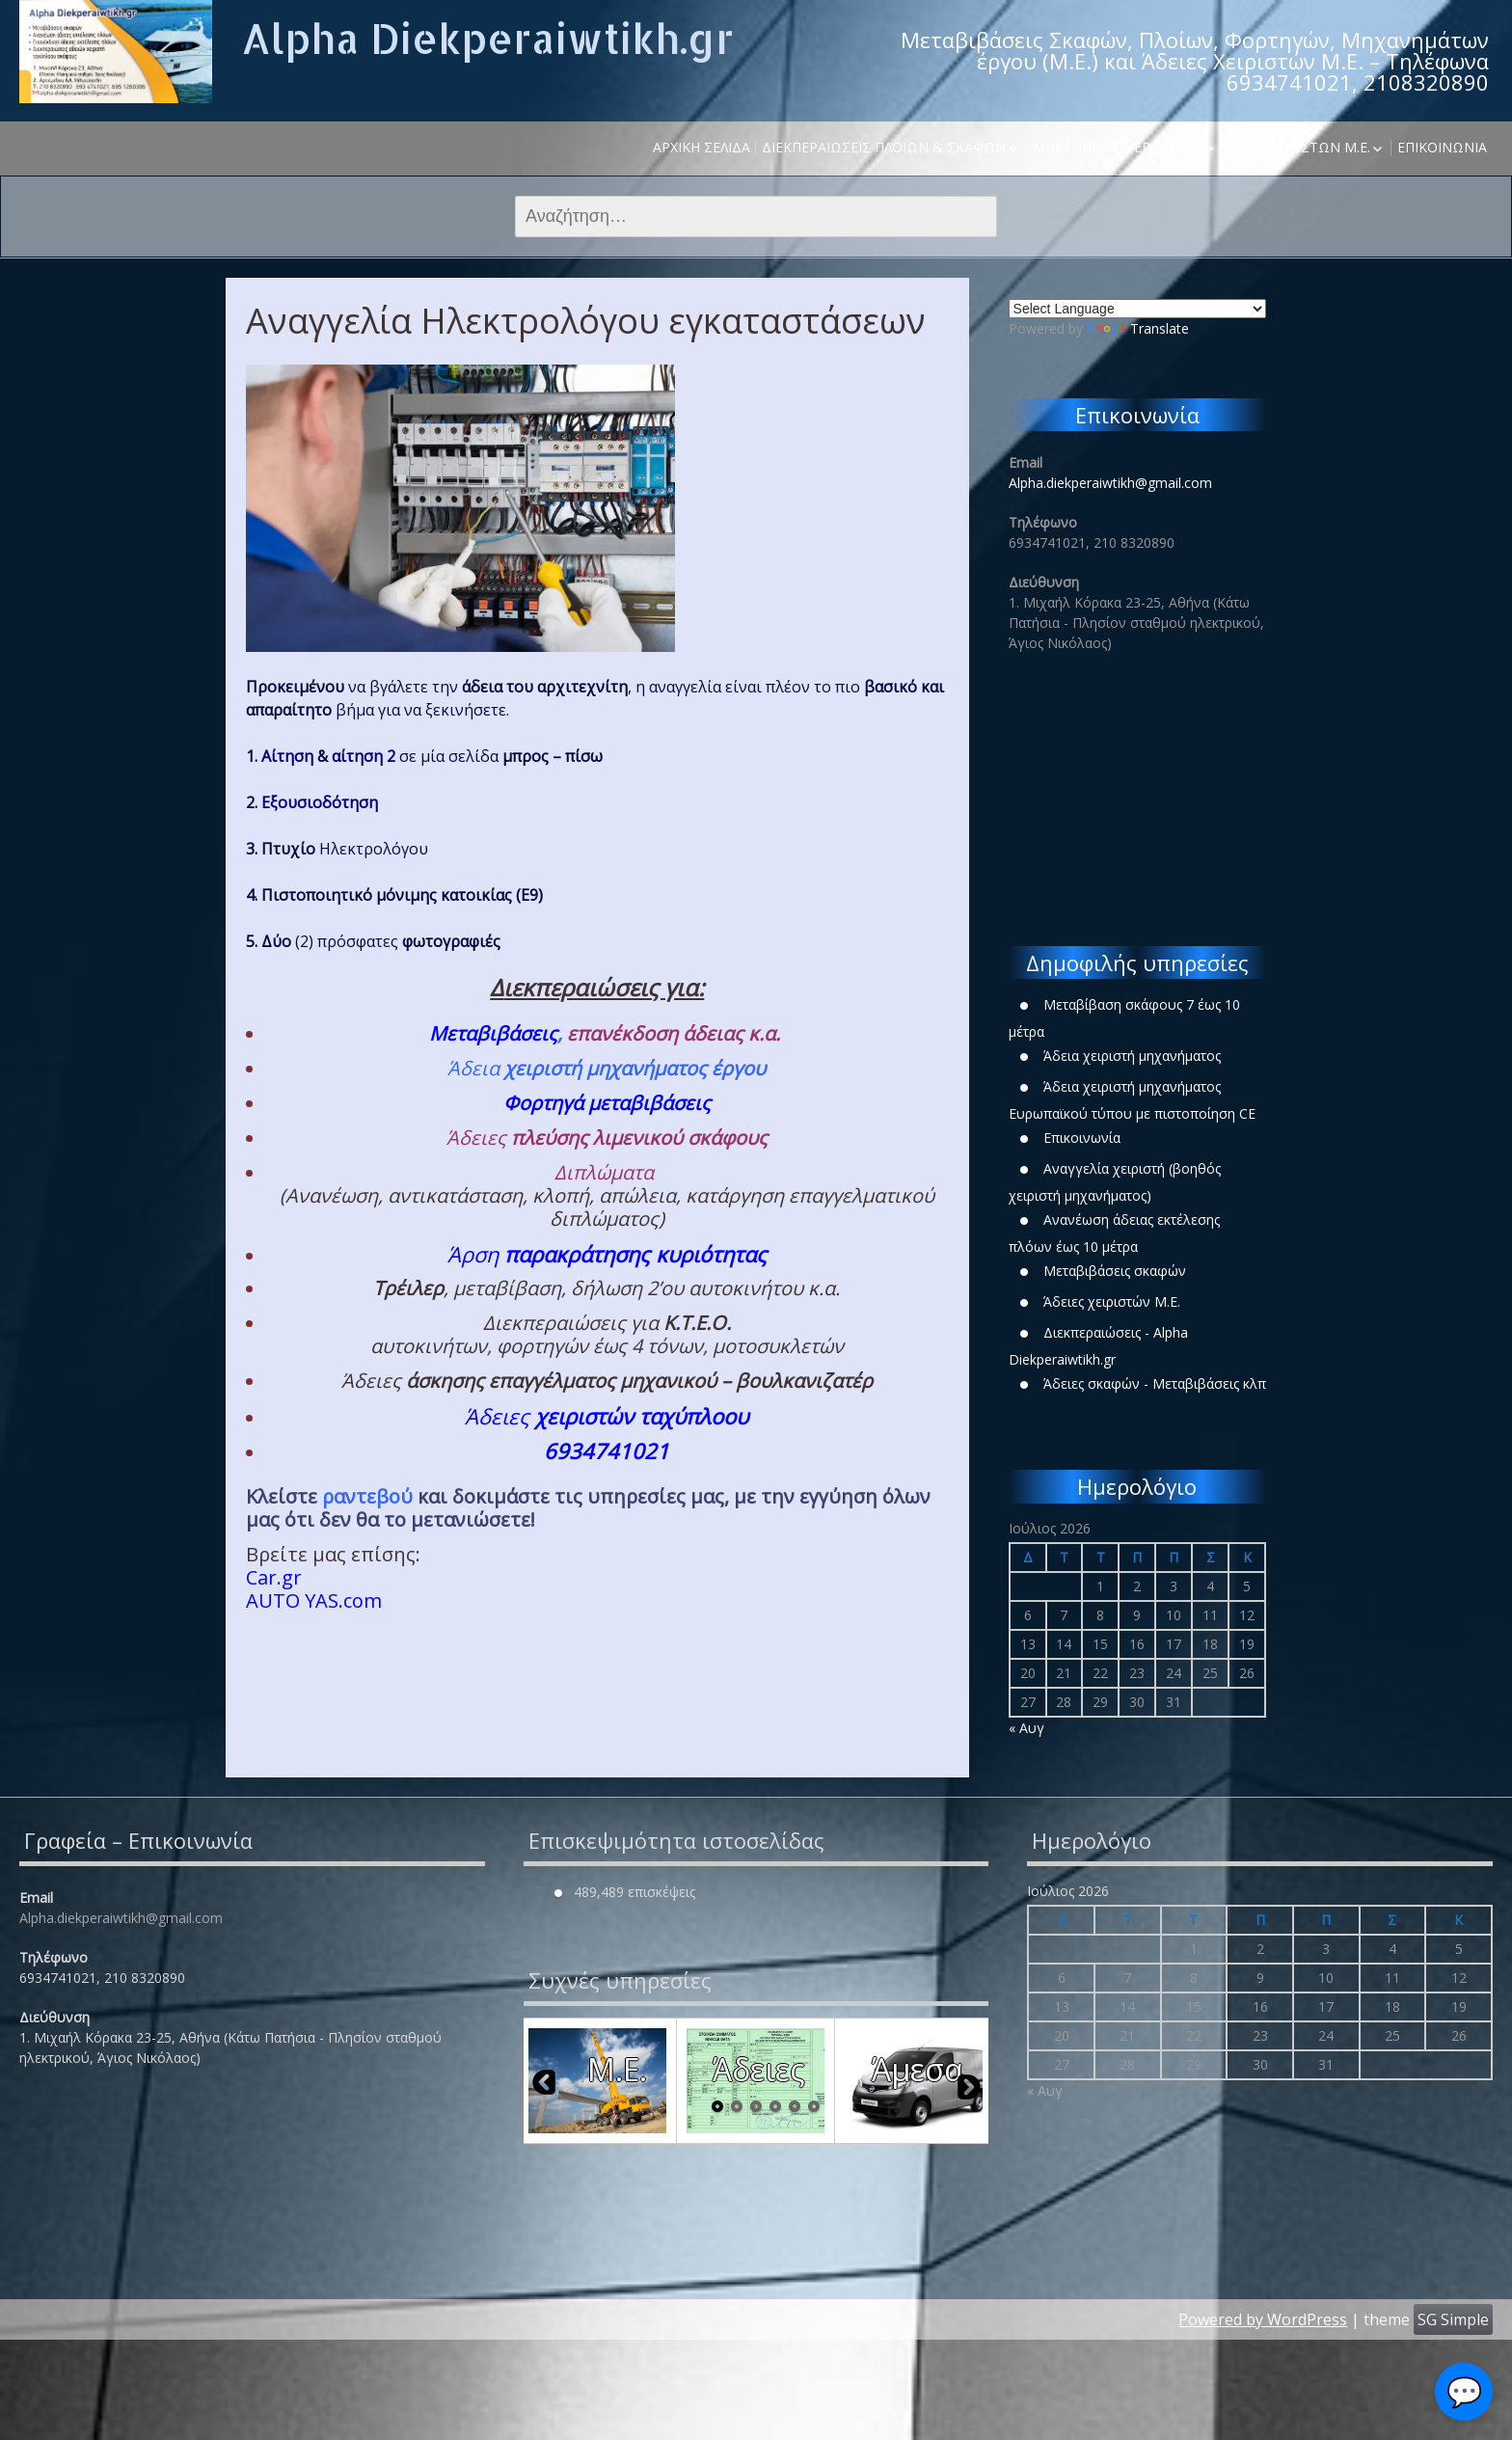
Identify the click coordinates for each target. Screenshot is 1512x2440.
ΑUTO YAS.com (314, 1600)
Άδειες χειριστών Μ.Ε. (1294, 147)
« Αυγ (1026, 1728)
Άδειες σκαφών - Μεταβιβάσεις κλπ (1154, 1383)
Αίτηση (287, 756)
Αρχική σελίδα (701, 147)
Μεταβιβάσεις (493, 1033)
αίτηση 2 (363, 756)
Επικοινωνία (1442, 147)
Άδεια (606, 1068)
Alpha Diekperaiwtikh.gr (487, 38)
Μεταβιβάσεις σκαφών (1114, 1270)
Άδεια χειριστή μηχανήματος (1132, 1055)
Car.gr (274, 1577)
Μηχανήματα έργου (1104, 147)
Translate (1138, 328)
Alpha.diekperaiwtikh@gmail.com (1110, 483)
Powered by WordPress (1262, 2319)
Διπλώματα (604, 1172)
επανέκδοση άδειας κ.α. (676, 1033)
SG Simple (1453, 2319)
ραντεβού (367, 1496)
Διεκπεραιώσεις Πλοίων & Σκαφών (884, 147)
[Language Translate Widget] (1137, 308)
